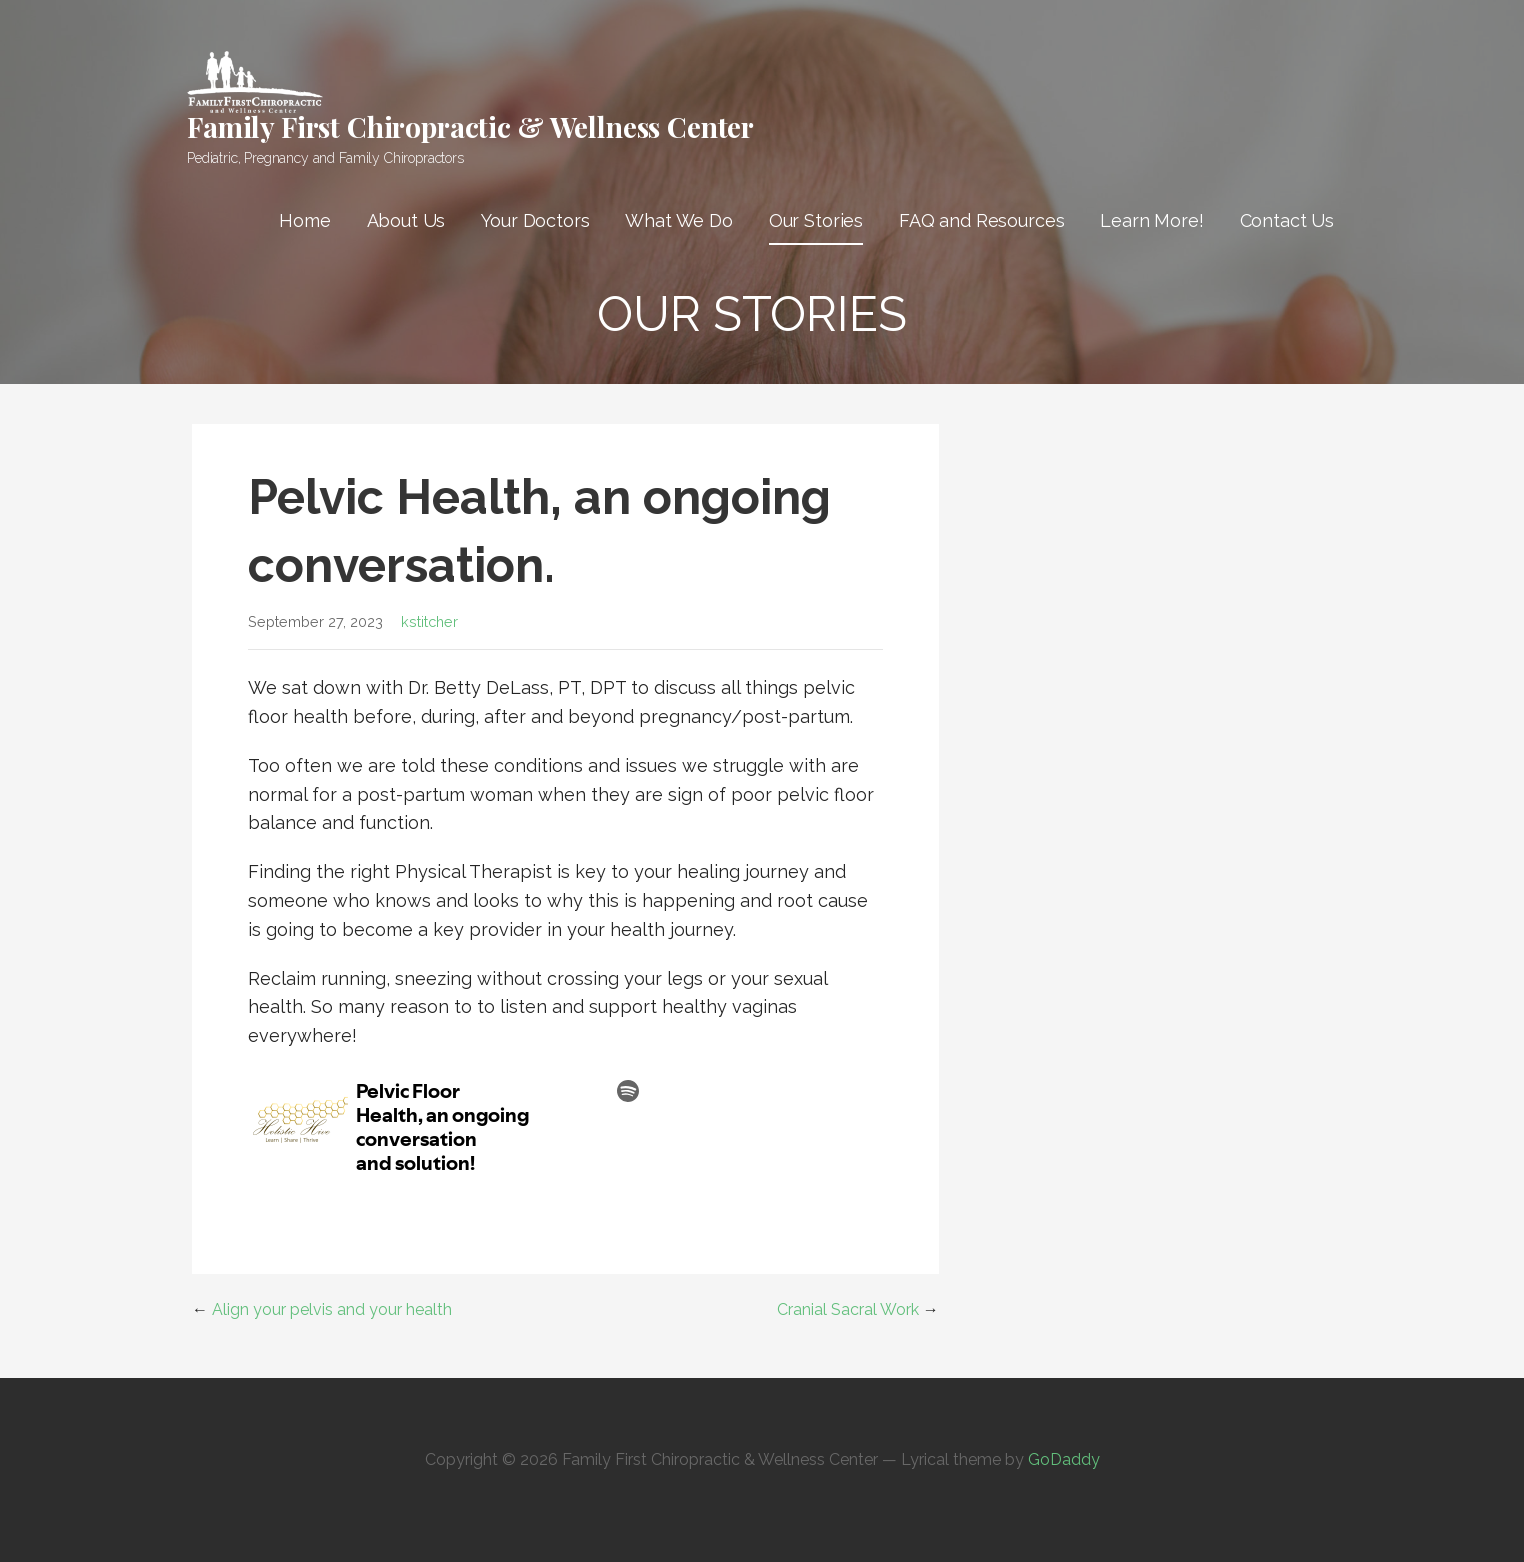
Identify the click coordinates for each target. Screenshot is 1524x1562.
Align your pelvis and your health (332, 1309)
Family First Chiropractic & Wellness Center (470, 126)
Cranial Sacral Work (848, 1309)
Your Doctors (535, 220)
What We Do (678, 220)
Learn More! (1151, 220)
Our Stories (816, 220)
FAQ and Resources (981, 220)
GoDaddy (1064, 1459)
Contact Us (1287, 220)
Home (304, 220)
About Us (406, 220)
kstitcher (429, 621)
